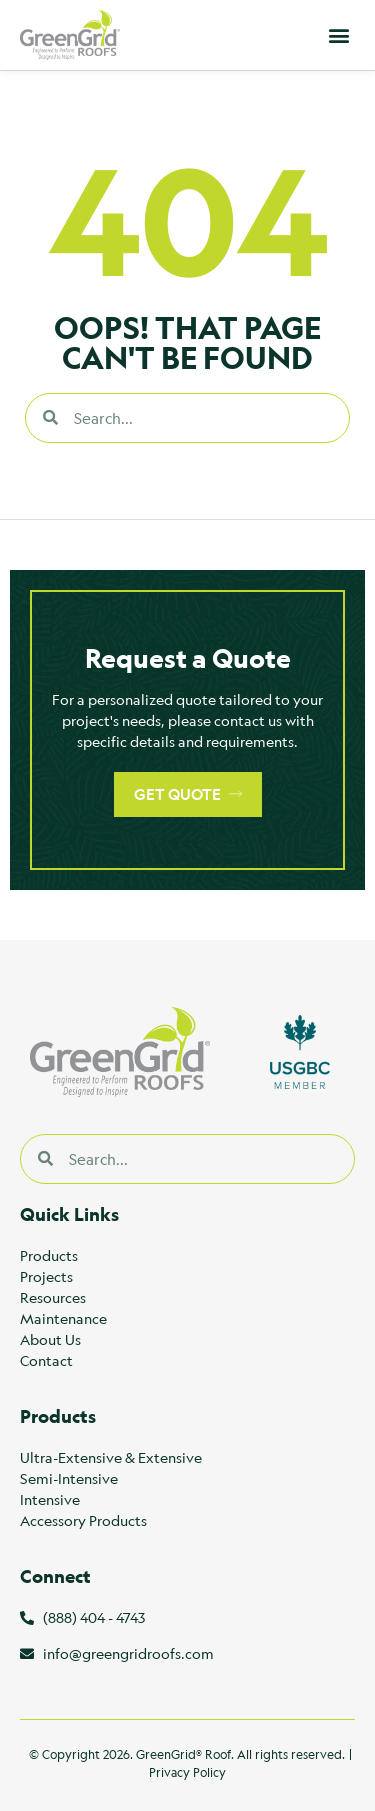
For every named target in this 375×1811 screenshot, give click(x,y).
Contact (46, 1360)
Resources (53, 1297)
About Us (50, 1339)
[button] (338, 35)
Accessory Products (83, 1520)
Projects (46, 1276)
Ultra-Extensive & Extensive (111, 1457)
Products (49, 1255)
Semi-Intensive (69, 1478)
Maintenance (63, 1318)
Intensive (50, 1499)
